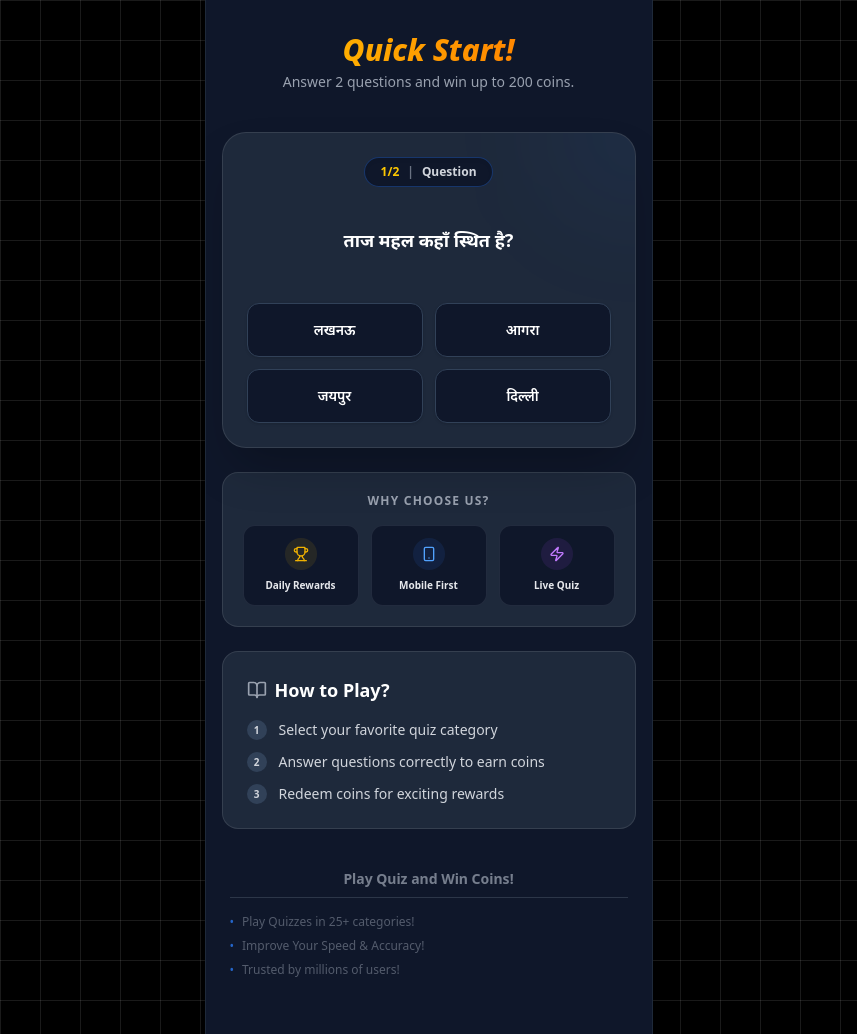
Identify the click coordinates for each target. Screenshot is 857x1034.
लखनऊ (335, 329)
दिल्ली (522, 395)
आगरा (523, 329)
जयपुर (335, 395)
